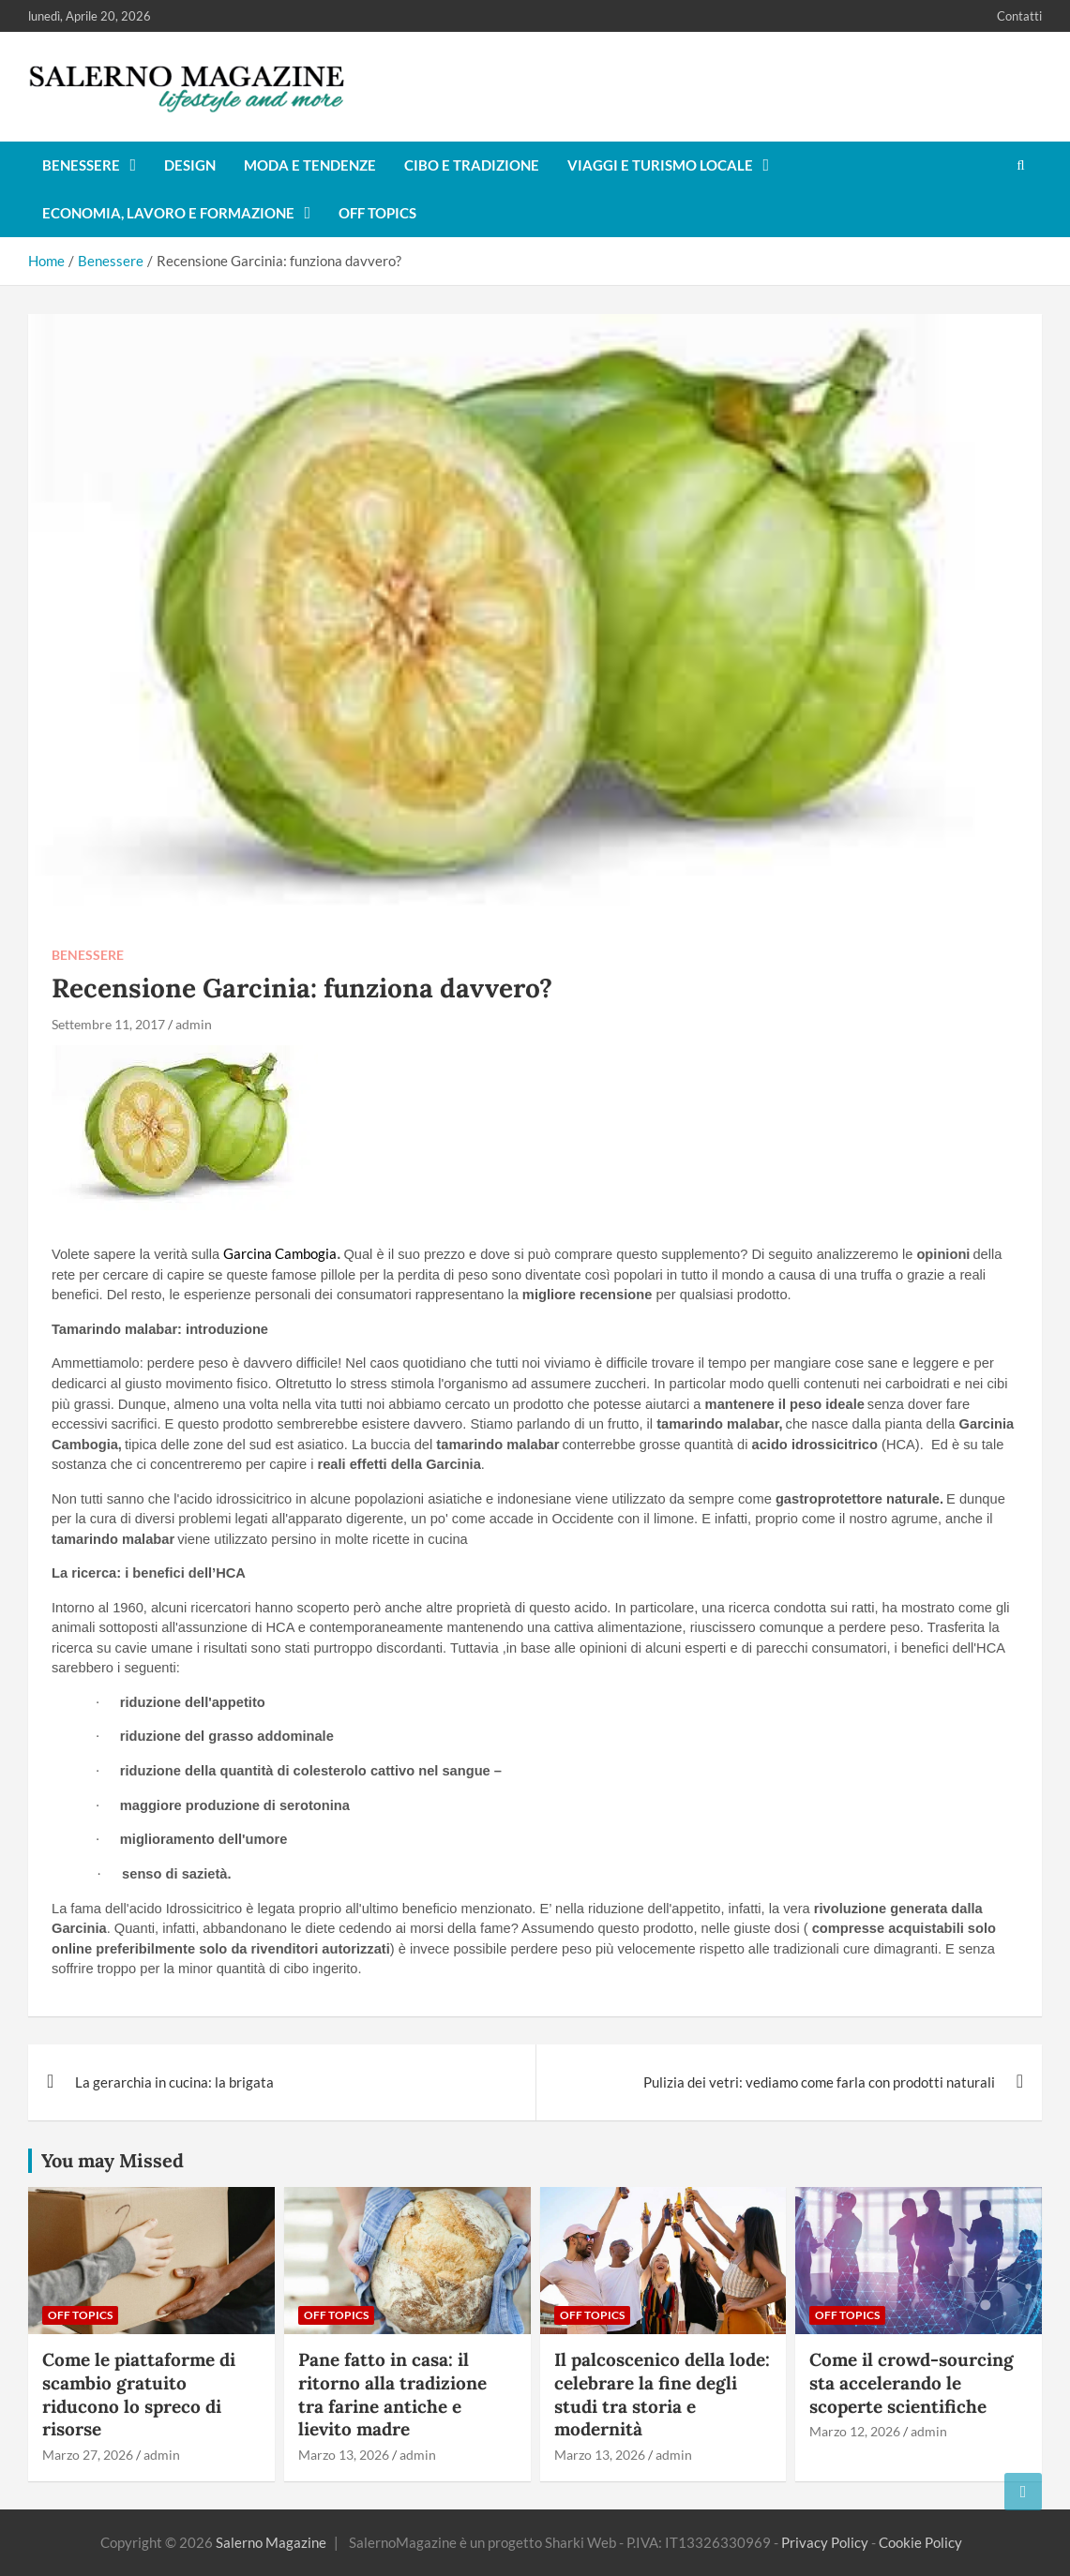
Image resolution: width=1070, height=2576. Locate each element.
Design (190, 165)
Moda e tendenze (310, 165)
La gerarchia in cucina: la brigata (174, 2082)
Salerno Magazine (271, 2542)
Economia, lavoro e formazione (168, 212)
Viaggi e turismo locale (660, 165)
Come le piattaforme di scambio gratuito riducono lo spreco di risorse (138, 2394)
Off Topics (377, 212)
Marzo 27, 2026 (87, 2455)
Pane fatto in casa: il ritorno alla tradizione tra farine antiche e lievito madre (392, 2394)
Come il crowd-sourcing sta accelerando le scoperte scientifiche (911, 2382)
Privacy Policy (824, 2542)
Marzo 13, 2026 (343, 2455)
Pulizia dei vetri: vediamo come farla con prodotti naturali (819, 2082)
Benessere (81, 165)
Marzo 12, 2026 (854, 2431)
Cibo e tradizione (471, 165)
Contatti (1019, 15)
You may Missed (112, 2160)
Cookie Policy (920, 2542)
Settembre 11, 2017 (108, 1024)
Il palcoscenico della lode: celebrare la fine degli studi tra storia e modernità (662, 2394)
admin (193, 1024)
